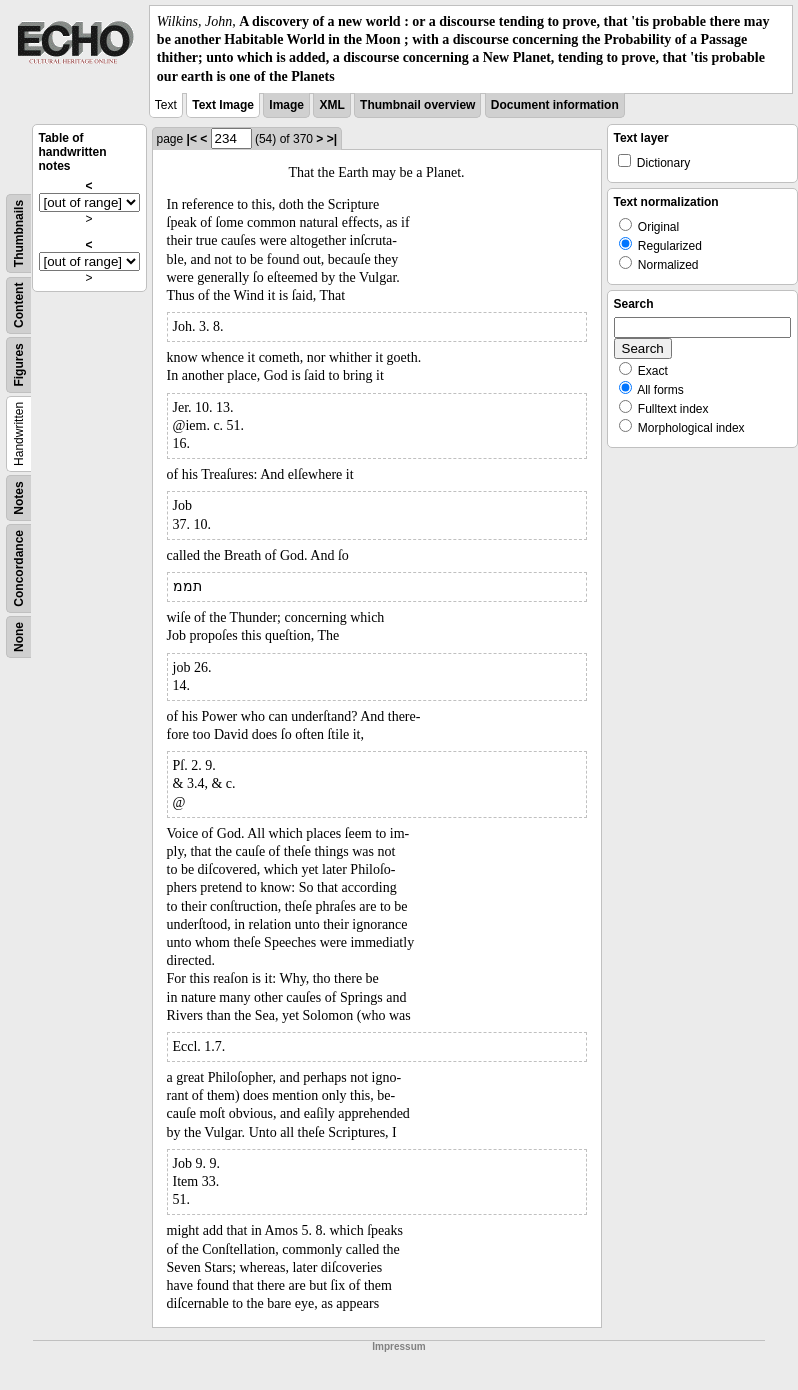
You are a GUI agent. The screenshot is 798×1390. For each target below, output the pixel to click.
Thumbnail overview (417, 105)
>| (332, 139)
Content (19, 304)
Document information (555, 105)
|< (192, 139)
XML (331, 105)
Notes (19, 497)
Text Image (223, 105)
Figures (19, 364)
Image (286, 105)
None (19, 637)
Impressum (398, 1346)
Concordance (19, 568)
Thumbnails (19, 233)
